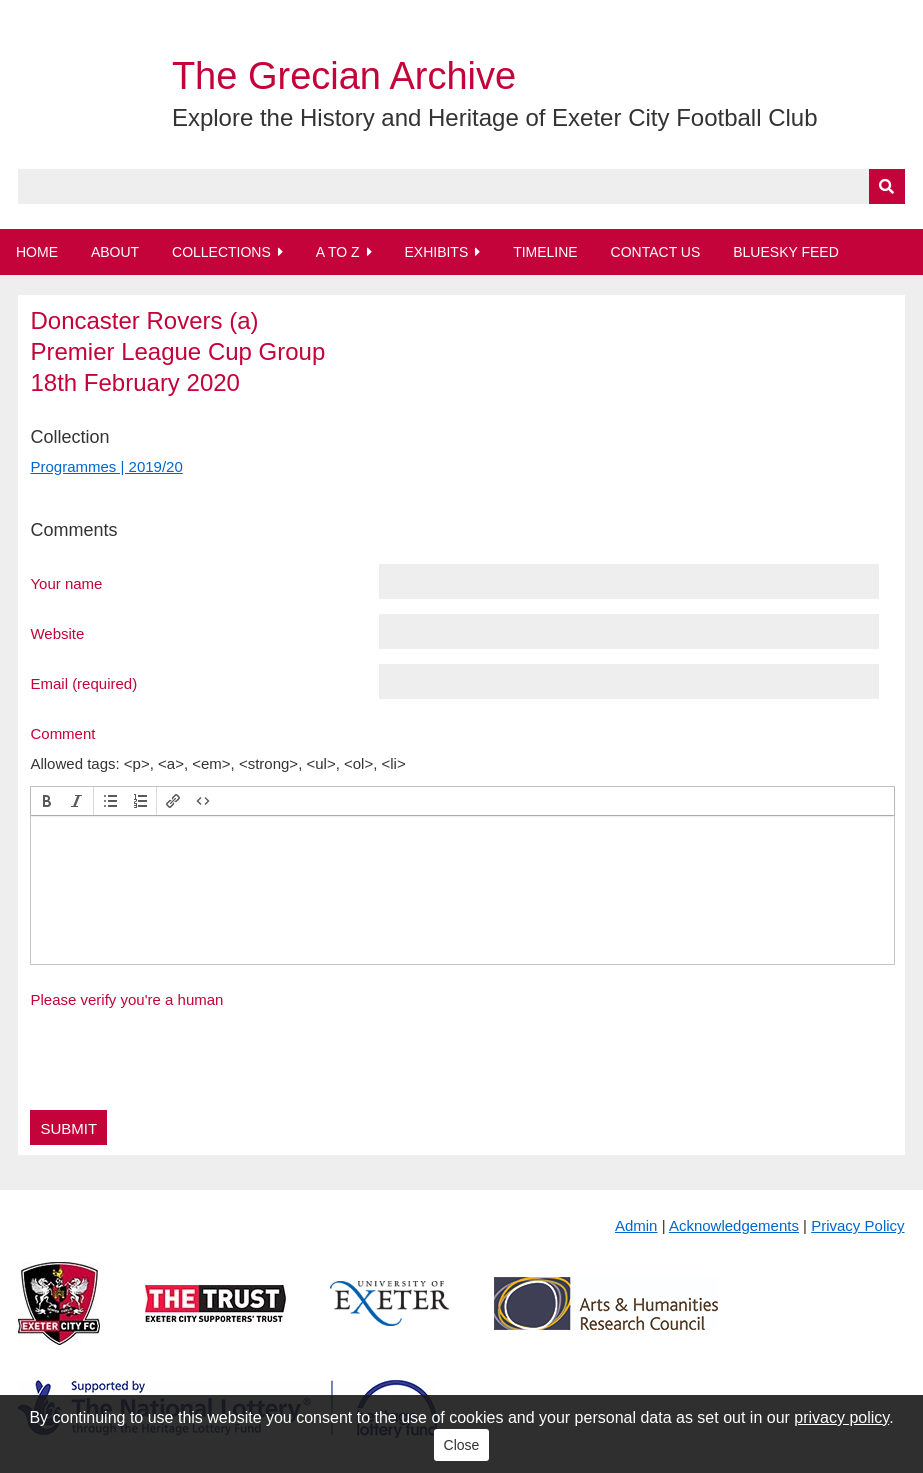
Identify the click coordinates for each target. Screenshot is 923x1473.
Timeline (545, 252)
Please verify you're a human (126, 999)
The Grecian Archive (344, 76)
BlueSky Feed (786, 252)
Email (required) (83, 683)
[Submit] (887, 186)
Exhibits (436, 252)
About (115, 252)
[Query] (461, 186)
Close (462, 1445)
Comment (62, 733)
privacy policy (841, 1417)
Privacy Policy (857, 1225)
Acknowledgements (734, 1225)
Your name (66, 583)
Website (57, 633)
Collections (221, 252)
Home (37, 252)
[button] (47, 801)
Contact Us (656, 252)
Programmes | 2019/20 (106, 466)
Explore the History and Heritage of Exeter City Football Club (495, 117)
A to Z (338, 252)
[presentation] (47, 801)
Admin (636, 1225)
